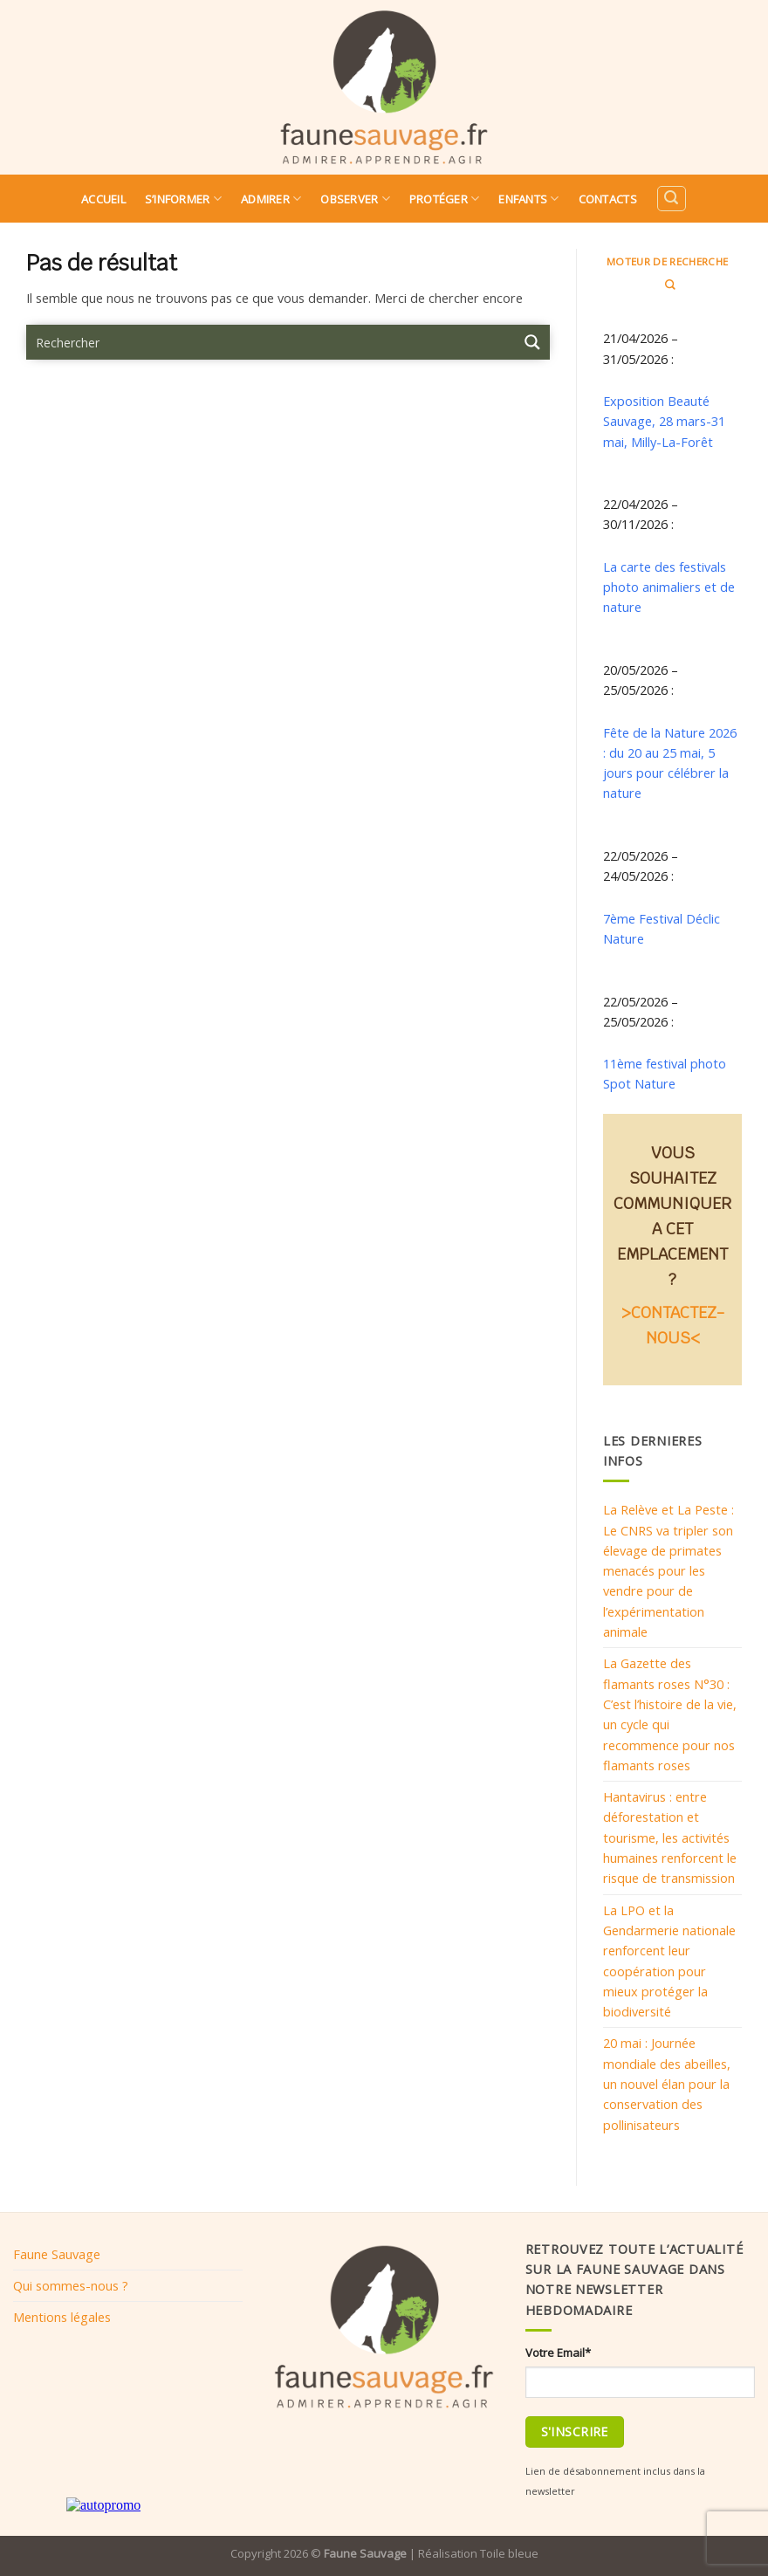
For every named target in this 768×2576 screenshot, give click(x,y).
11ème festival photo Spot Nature (664, 1073)
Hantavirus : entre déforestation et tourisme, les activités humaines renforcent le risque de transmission (670, 1837)
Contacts (608, 199)
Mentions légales (62, 2316)
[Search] (671, 198)
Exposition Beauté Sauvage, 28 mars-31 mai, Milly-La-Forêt (664, 421)
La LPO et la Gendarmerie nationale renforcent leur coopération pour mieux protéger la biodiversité (669, 1960)
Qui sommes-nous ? (70, 2285)
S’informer (183, 198)
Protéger (444, 198)
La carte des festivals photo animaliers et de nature (669, 587)
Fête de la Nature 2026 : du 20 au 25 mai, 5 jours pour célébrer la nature (670, 763)
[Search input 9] (271, 342)
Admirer (271, 198)
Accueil (103, 199)
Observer (355, 198)
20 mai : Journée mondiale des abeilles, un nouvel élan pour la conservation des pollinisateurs (666, 2083)
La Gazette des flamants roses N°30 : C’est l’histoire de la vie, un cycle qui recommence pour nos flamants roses (670, 1713)
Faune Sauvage (56, 2254)
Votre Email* (558, 2352)
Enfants (528, 198)
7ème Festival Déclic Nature (661, 928)
